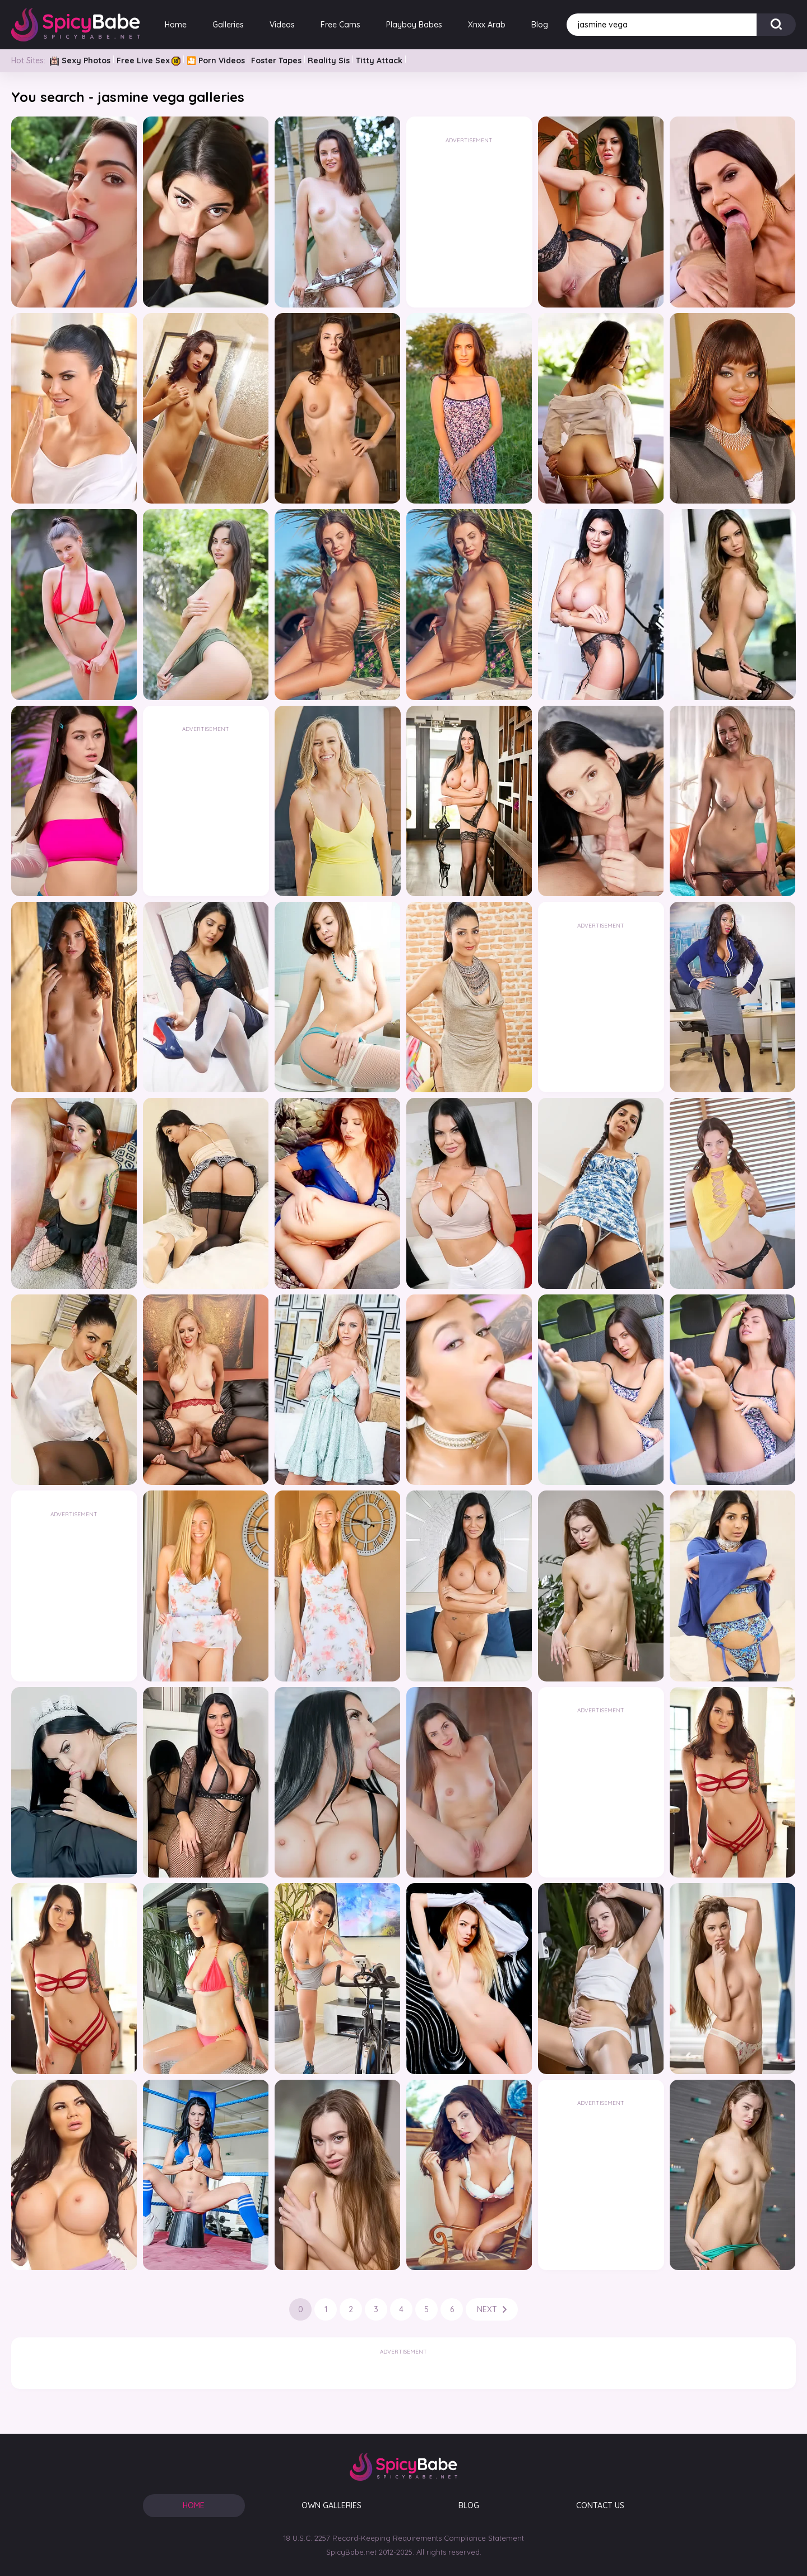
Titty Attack (379, 60)
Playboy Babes (414, 25)
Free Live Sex (148, 60)
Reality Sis (329, 60)
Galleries (228, 25)
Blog (539, 25)
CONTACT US (600, 2505)
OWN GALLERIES (331, 2505)
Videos (282, 25)
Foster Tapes (276, 60)
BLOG (468, 2505)
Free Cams (340, 25)
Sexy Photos (80, 60)
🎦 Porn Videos (216, 60)
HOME (194, 2505)
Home (176, 25)
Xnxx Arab (486, 25)
